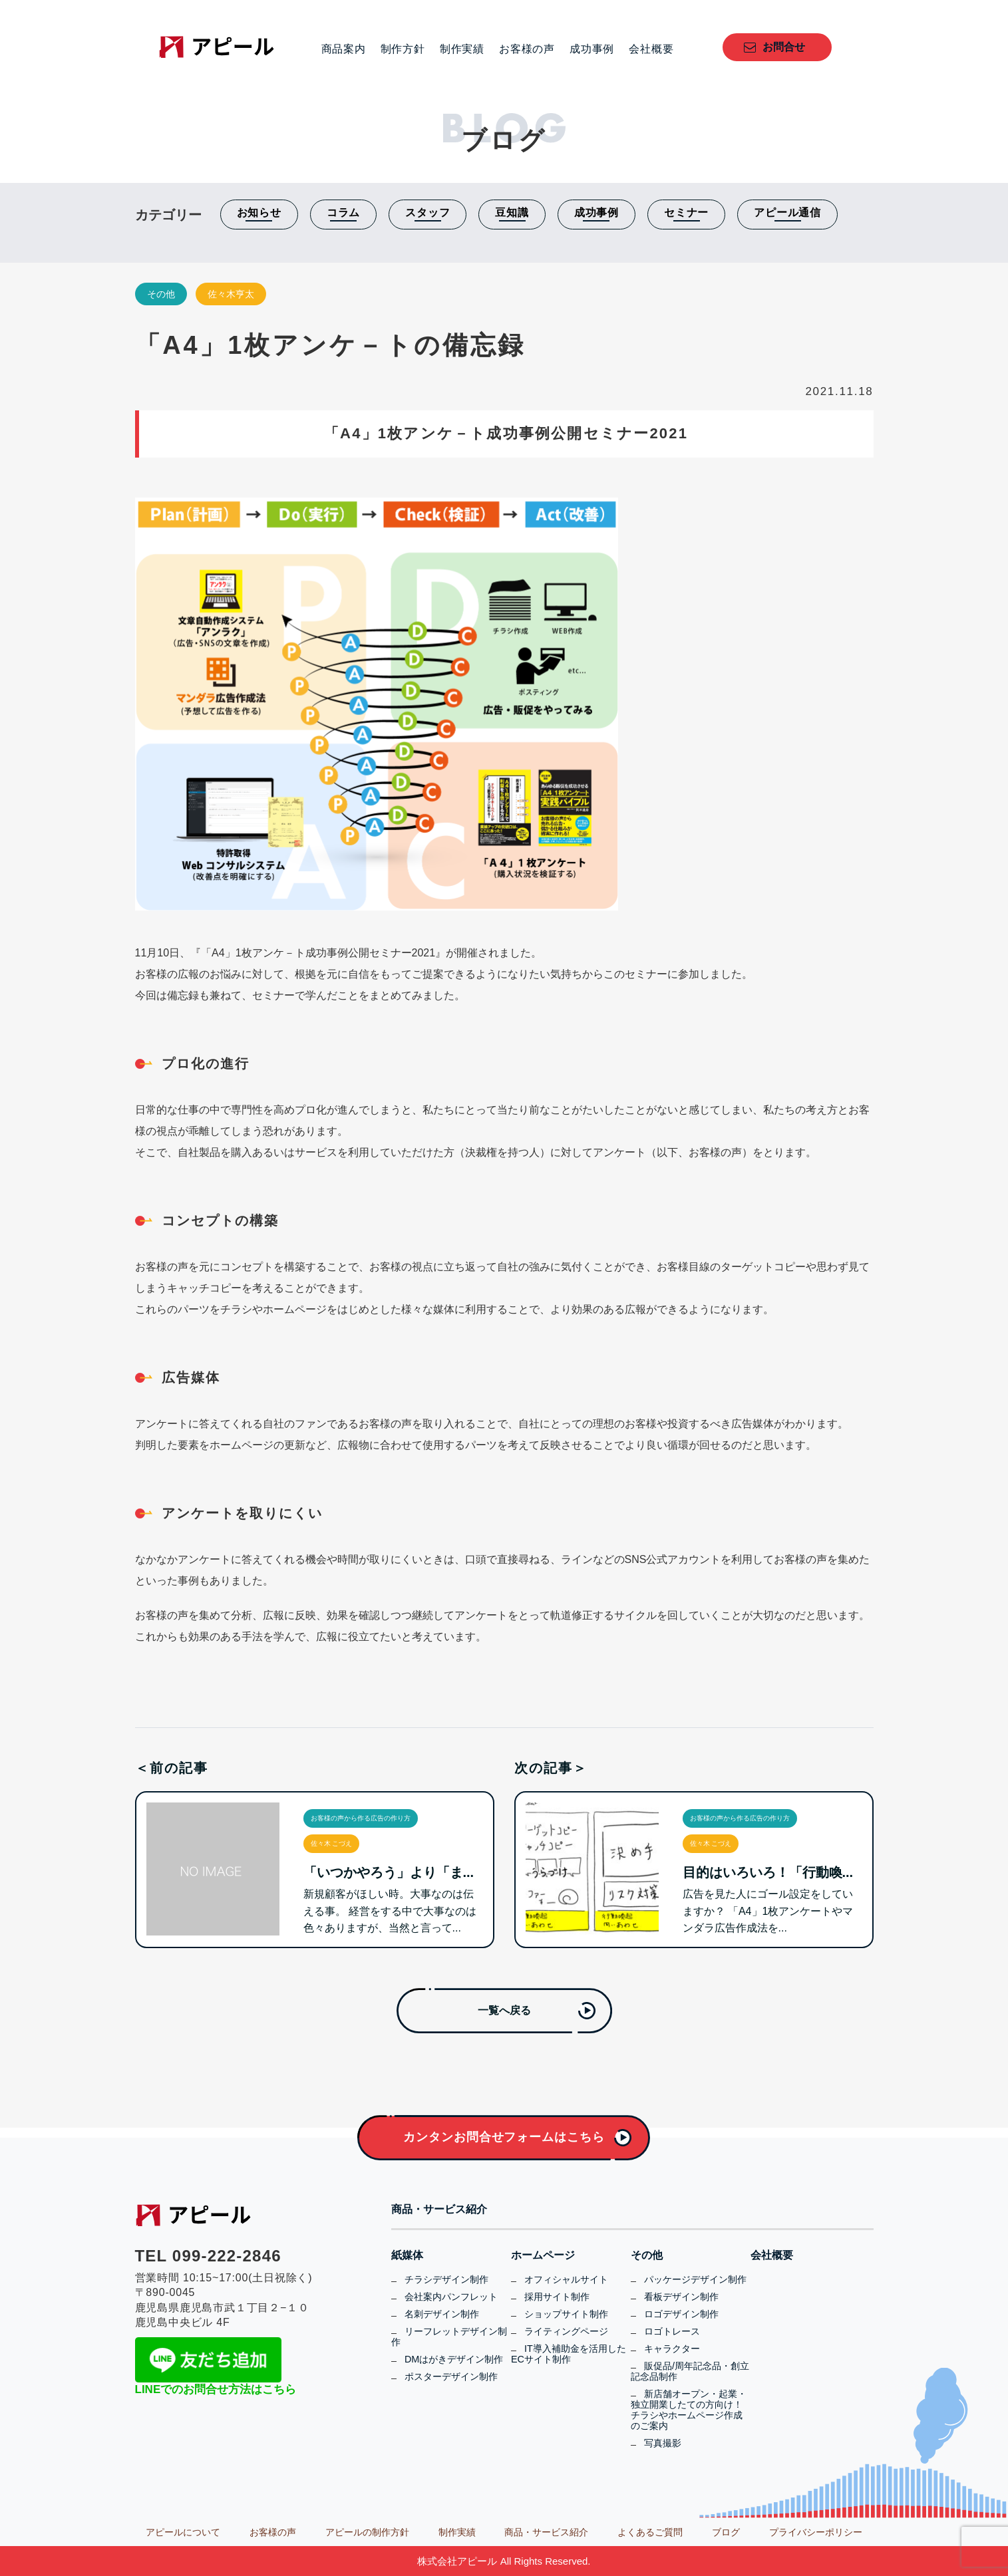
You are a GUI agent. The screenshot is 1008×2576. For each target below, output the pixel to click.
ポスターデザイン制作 (451, 2376)
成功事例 (592, 49)
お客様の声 (527, 49)
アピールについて (183, 2532)
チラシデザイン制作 (446, 2279)
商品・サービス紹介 (439, 2209)
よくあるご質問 (650, 2532)
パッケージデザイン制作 (695, 2279)
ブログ (726, 2532)
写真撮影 (662, 2443)
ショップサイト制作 (566, 2314)
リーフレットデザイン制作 (449, 2336)
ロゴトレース (672, 2331)
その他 (161, 294)
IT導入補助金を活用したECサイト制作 (568, 2353)
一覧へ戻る (504, 2010)
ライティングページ (566, 2331)
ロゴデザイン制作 (681, 2314)
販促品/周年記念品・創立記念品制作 (690, 2371)
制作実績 (462, 49)
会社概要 (651, 49)
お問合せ (783, 47)
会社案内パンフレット (451, 2296)
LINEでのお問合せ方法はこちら (216, 2389)
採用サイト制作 (556, 2296)
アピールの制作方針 (367, 2532)
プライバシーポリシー (815, 2532)
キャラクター (672, 2348)
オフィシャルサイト (566, 2279)
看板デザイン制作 (681, 2296)
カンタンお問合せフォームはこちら (503, 2137)
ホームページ (543, 2255)
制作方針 (403, 49)
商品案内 (343, 49)
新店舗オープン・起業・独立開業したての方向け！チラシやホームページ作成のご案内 (689, 2409)
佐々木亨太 (231, 294)
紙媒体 (407, 2255)
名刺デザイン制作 (442, 2314)
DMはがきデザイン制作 (454, 2359)
